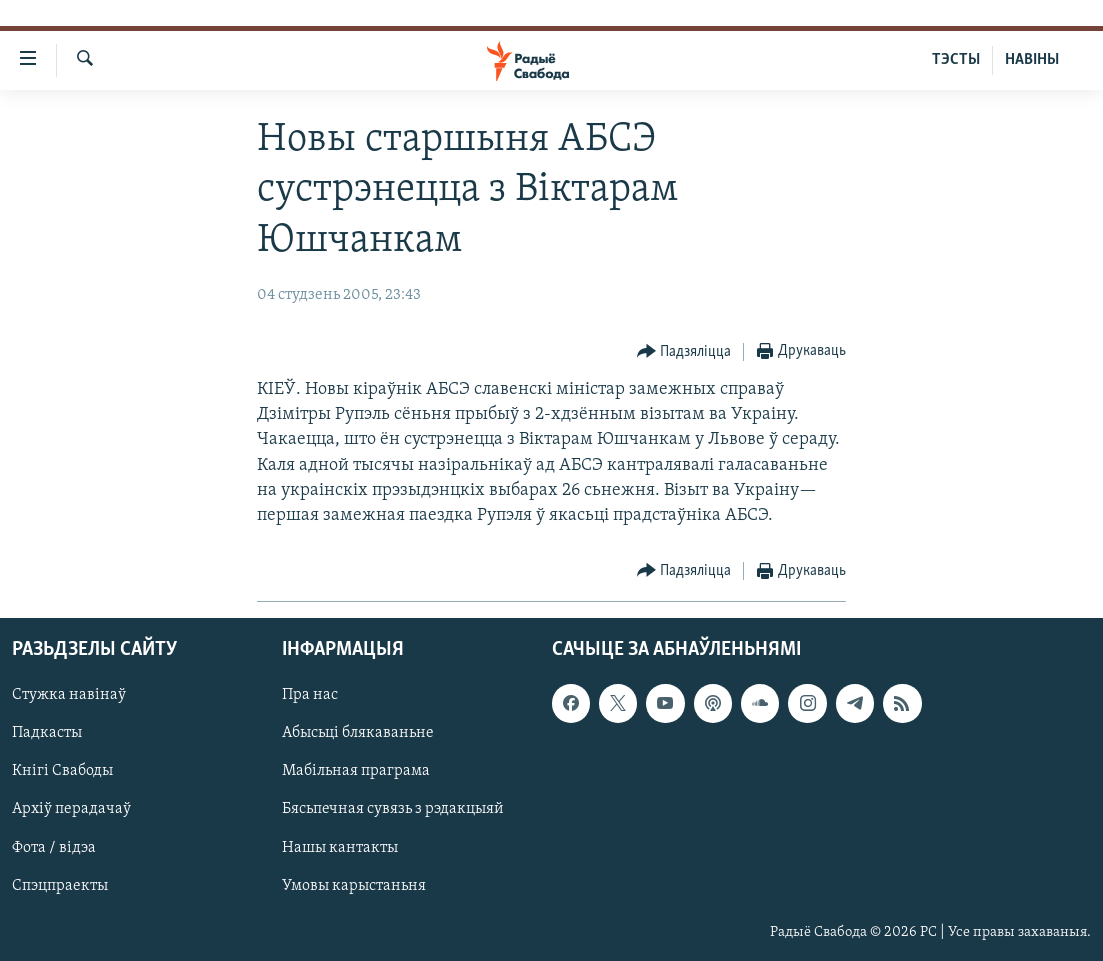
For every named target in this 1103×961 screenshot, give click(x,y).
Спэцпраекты (60, 886)
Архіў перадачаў (71, 810)
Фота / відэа (54, 848)
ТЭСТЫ (956, 60)
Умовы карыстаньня (354, 886)
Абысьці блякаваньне (358, 734)
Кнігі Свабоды (62, 772)
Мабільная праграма (356, 772)
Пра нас (310, 696)
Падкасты (47, 734)
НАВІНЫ (1032, 60)
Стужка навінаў (69, 696)
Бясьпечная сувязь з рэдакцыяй (393, 810)
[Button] (684, 352)
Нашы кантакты (340, 848)
